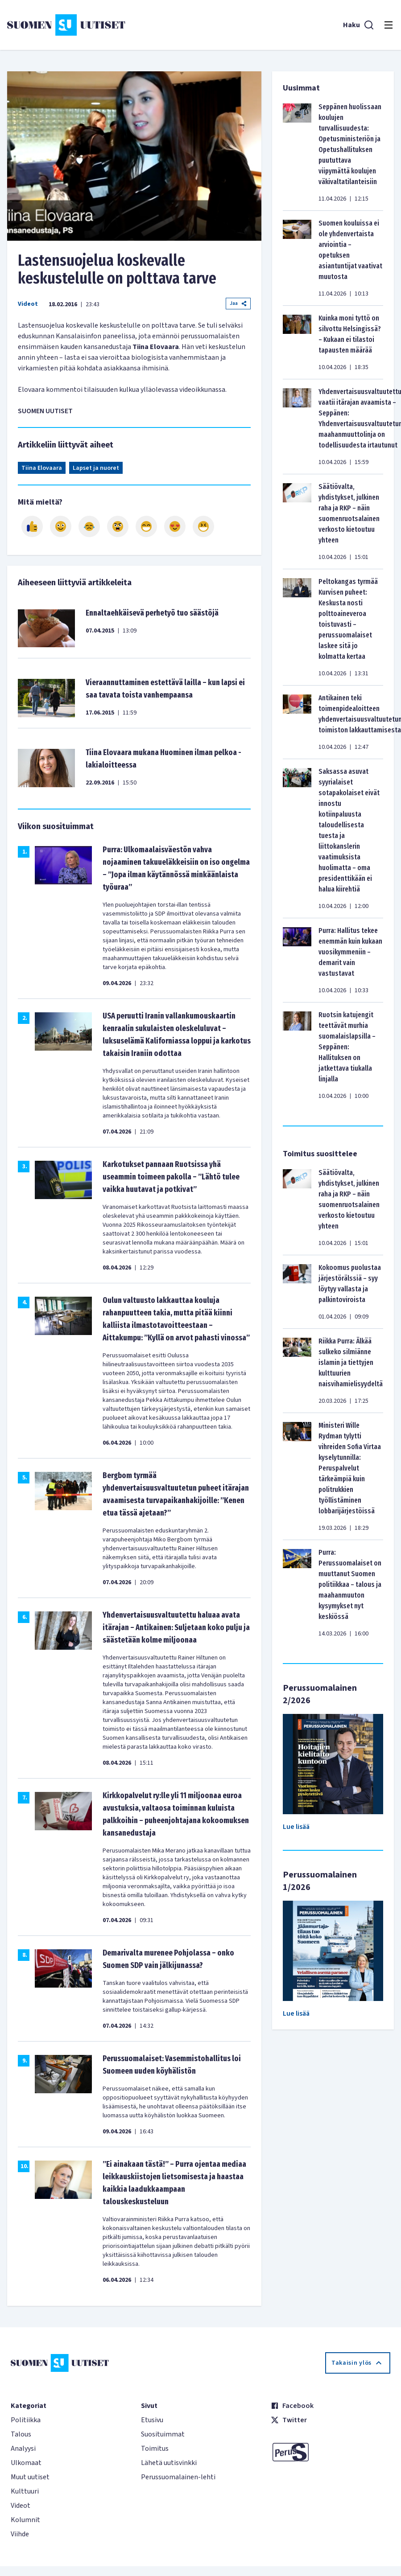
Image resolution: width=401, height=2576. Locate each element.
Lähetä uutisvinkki (169, 2463)
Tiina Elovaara (41, 468)
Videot (28, 304)
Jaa (238, 303)
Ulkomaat (26, 2463)
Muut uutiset (30, 2477)
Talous (21, 2434)
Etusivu (152, 2420)
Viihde (20, 2534)
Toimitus (155, 2448)
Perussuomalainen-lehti (178, 2477)
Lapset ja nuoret (96, 468)
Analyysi (23, 2448)
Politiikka (26, 2420)
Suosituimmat (163, 2434)
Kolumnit (25, 2520)
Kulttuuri (25, 2491)
